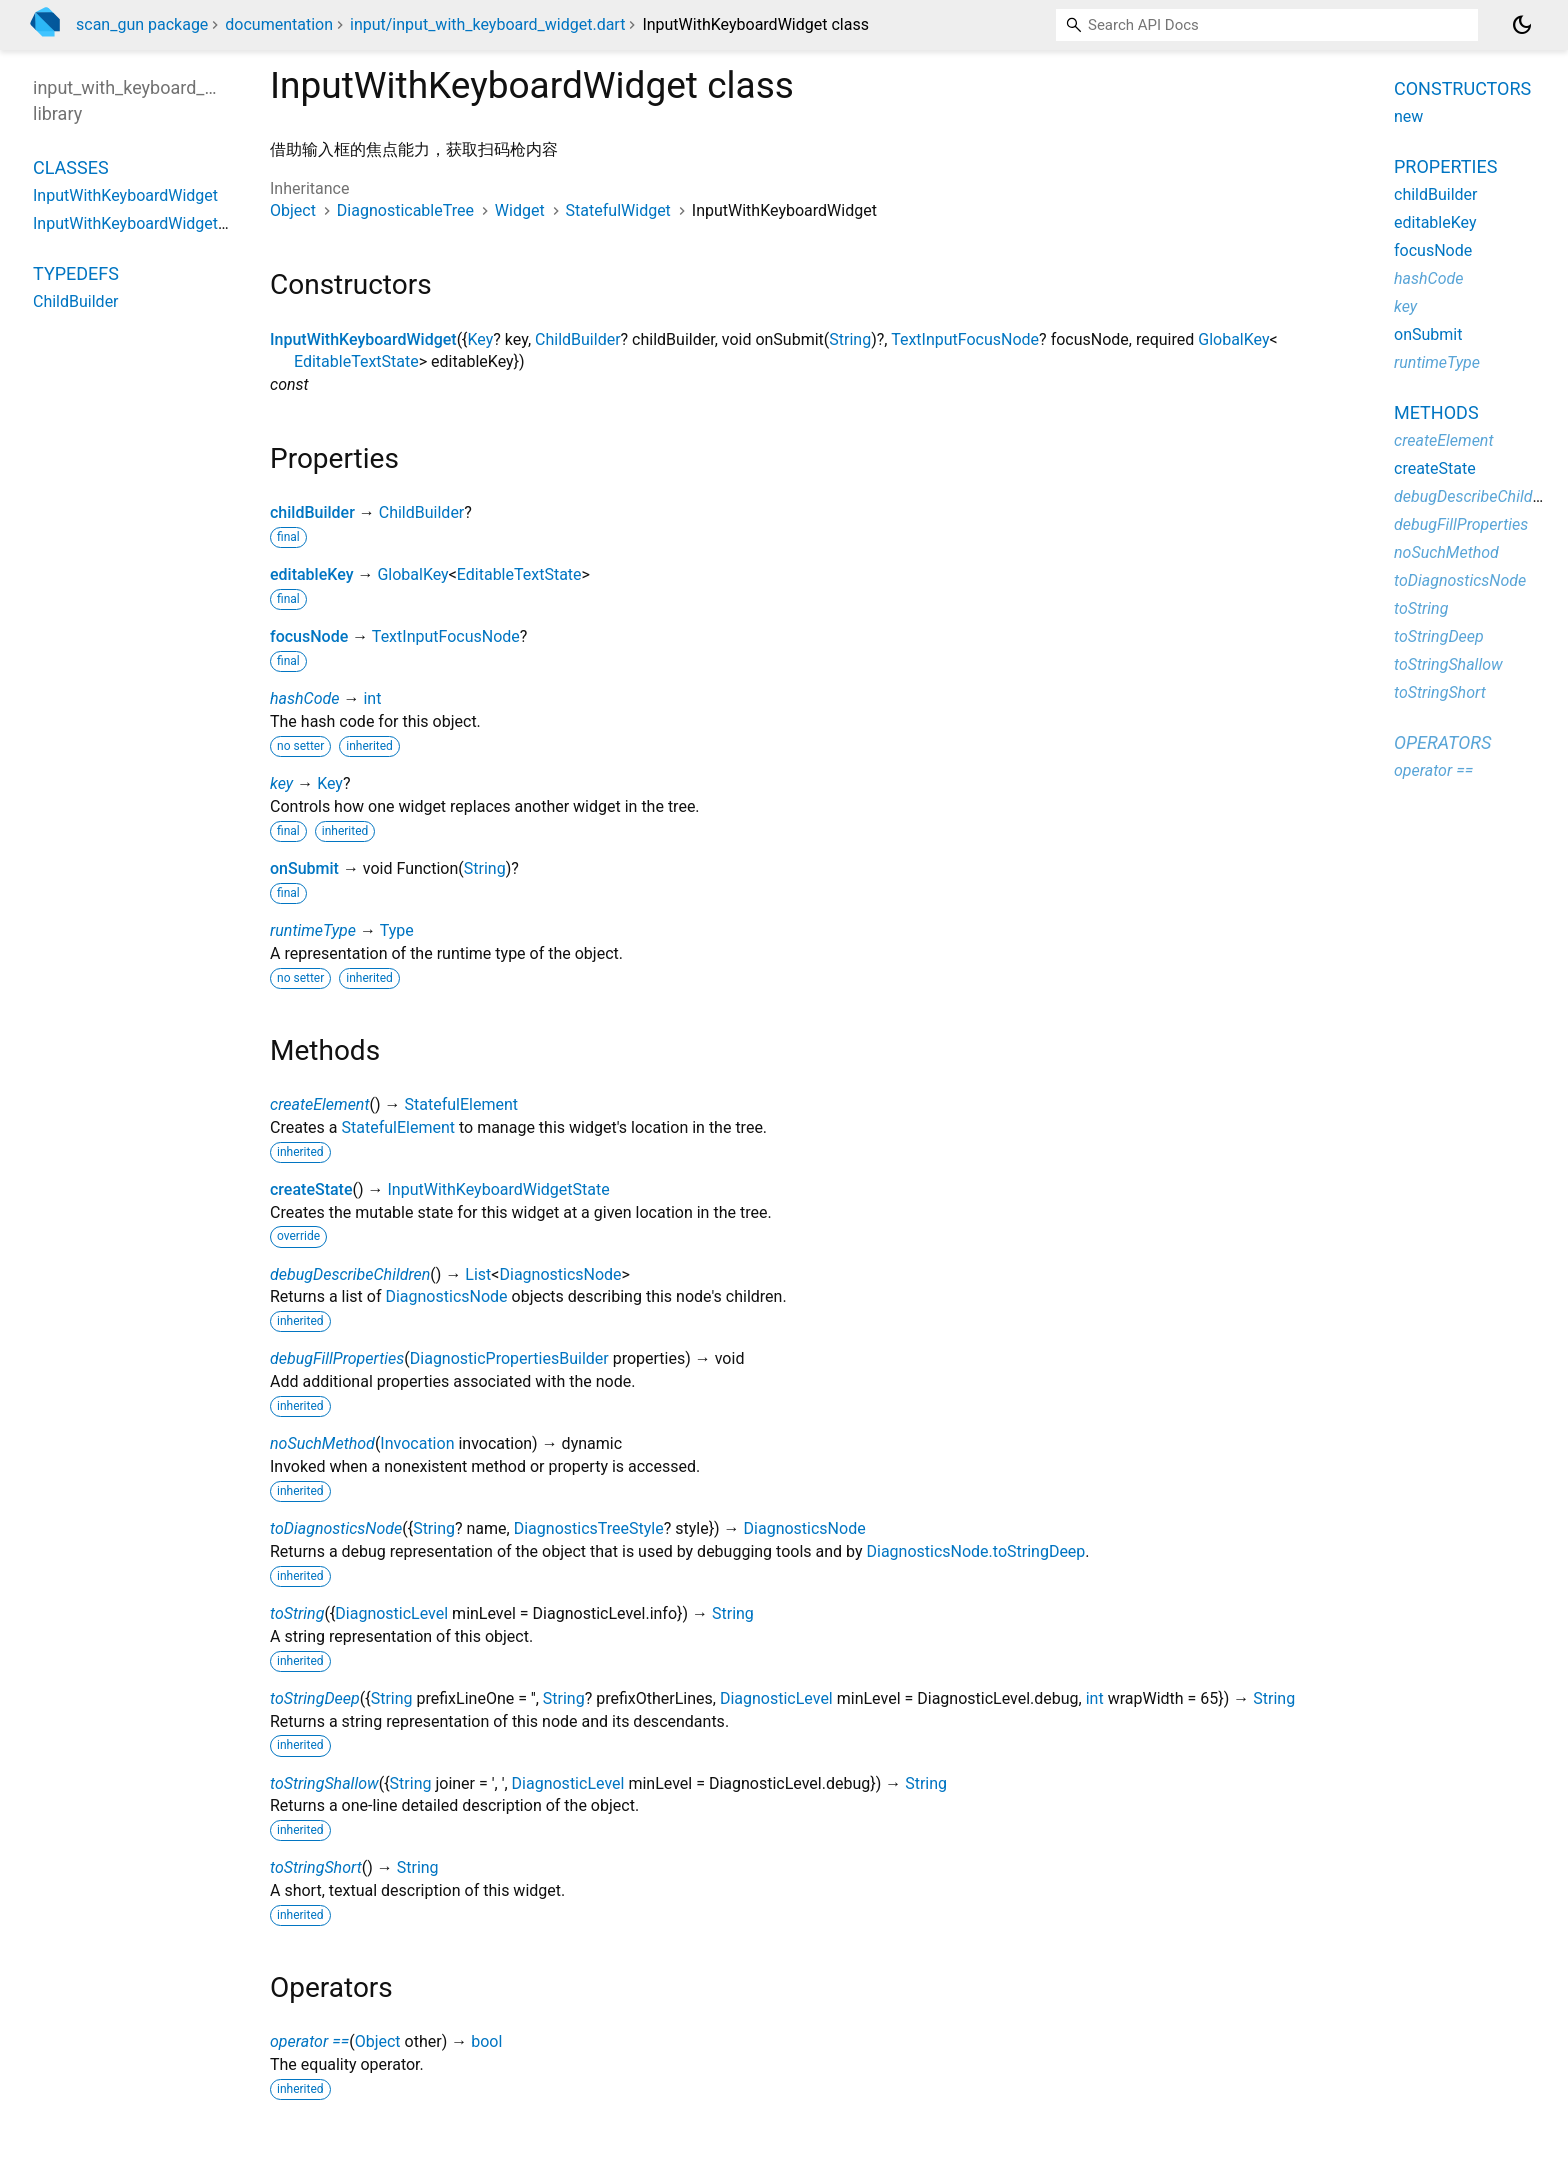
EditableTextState (356, 361)
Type (397, 930)
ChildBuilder (578, 339)
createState (311, 1189)
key (281, 783)
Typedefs (76, 273)
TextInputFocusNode (965, 339)
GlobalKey (1233, 339)
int (372, 698)
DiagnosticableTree (405, 210)
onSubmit (304, 868)
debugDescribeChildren (350, 1274)
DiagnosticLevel (391, 1613)
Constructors (1462, 88)
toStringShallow (324, 1783)
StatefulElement (461, 1104)
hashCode (304, 698)
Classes (71, 167)
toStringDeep (315, 1698)
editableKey (311, 574)
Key (481, 339)
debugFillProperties (337, 1358)
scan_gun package (142, 24)
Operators (1442, 742)
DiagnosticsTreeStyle (589, 1528)
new (1408, 116)
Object (293, 210)
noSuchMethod (322, 1443)
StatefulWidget (618, 210)
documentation (279, 24)
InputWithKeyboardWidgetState (499, 1189)
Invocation (417, 1443)
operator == (309, 2041)
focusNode (309, 636)
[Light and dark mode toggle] (1522, 25)
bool (486, 2041)
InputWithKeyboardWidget (363, 339)
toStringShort (316, 1867)
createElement (320, 1104)
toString (297, 1613)
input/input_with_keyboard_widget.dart (487, 24)
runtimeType (313, 930)
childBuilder (312, 512)
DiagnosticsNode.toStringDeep (975, 1551)
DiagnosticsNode (560, 1274)
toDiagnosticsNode (336, 1528)
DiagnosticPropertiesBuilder (509, 1358)
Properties (1445, 166)
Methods (1436, 412)
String (850, 339)
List (478, 1274)
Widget (520, 210)
